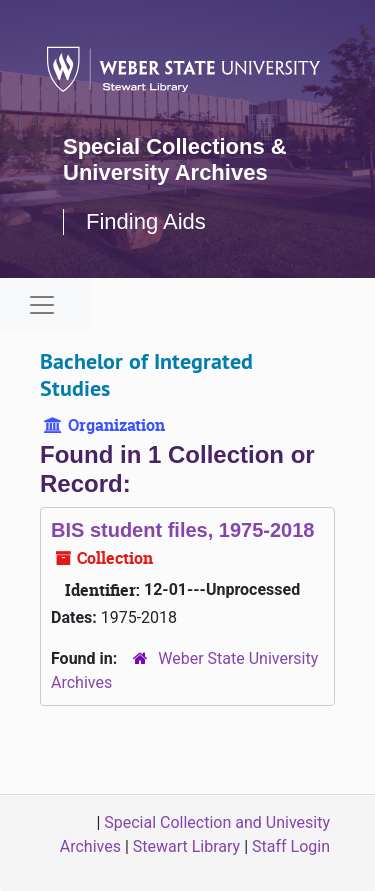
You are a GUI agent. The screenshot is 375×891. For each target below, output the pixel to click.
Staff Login (291, 846)
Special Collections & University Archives (175, 159)
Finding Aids (146, 221)
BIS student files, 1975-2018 (182, 530)
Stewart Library (186, 846)
